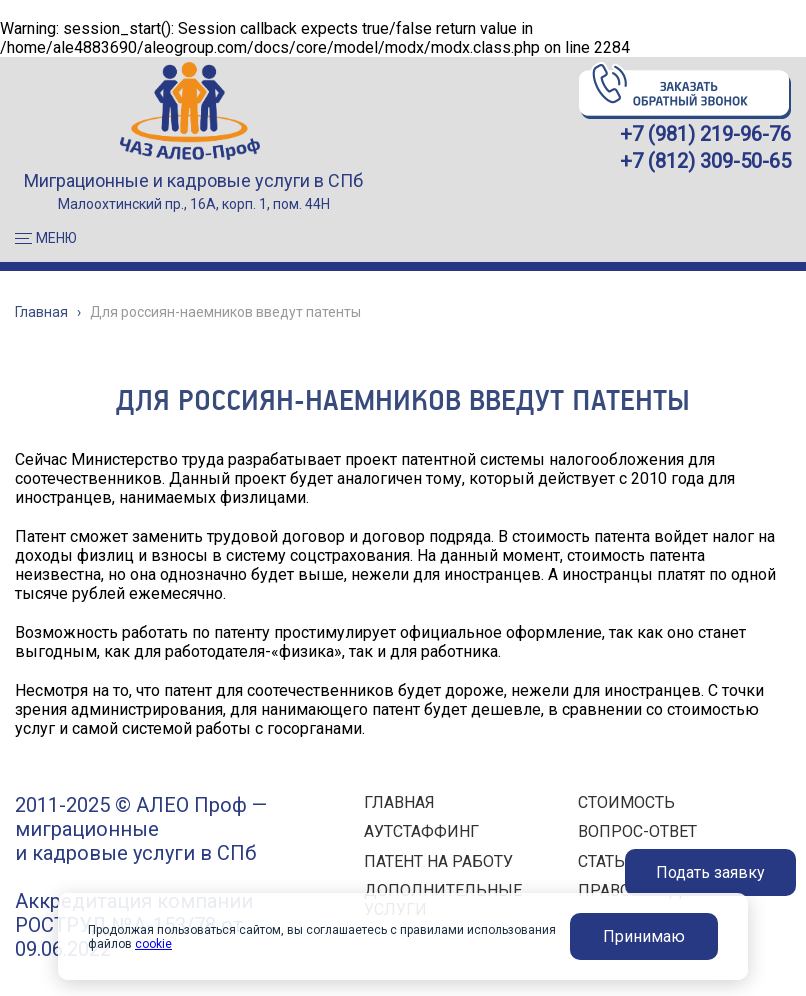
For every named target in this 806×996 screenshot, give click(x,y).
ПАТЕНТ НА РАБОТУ (438, 861)
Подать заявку (710, 872)
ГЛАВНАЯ (399, 802)
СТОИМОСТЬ (626, 802)
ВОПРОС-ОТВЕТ (637, 831)
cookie (153, 944)
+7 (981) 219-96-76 (705, 134)
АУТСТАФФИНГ (421, 831)
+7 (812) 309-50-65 (705, 161)
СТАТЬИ (607, 861)
